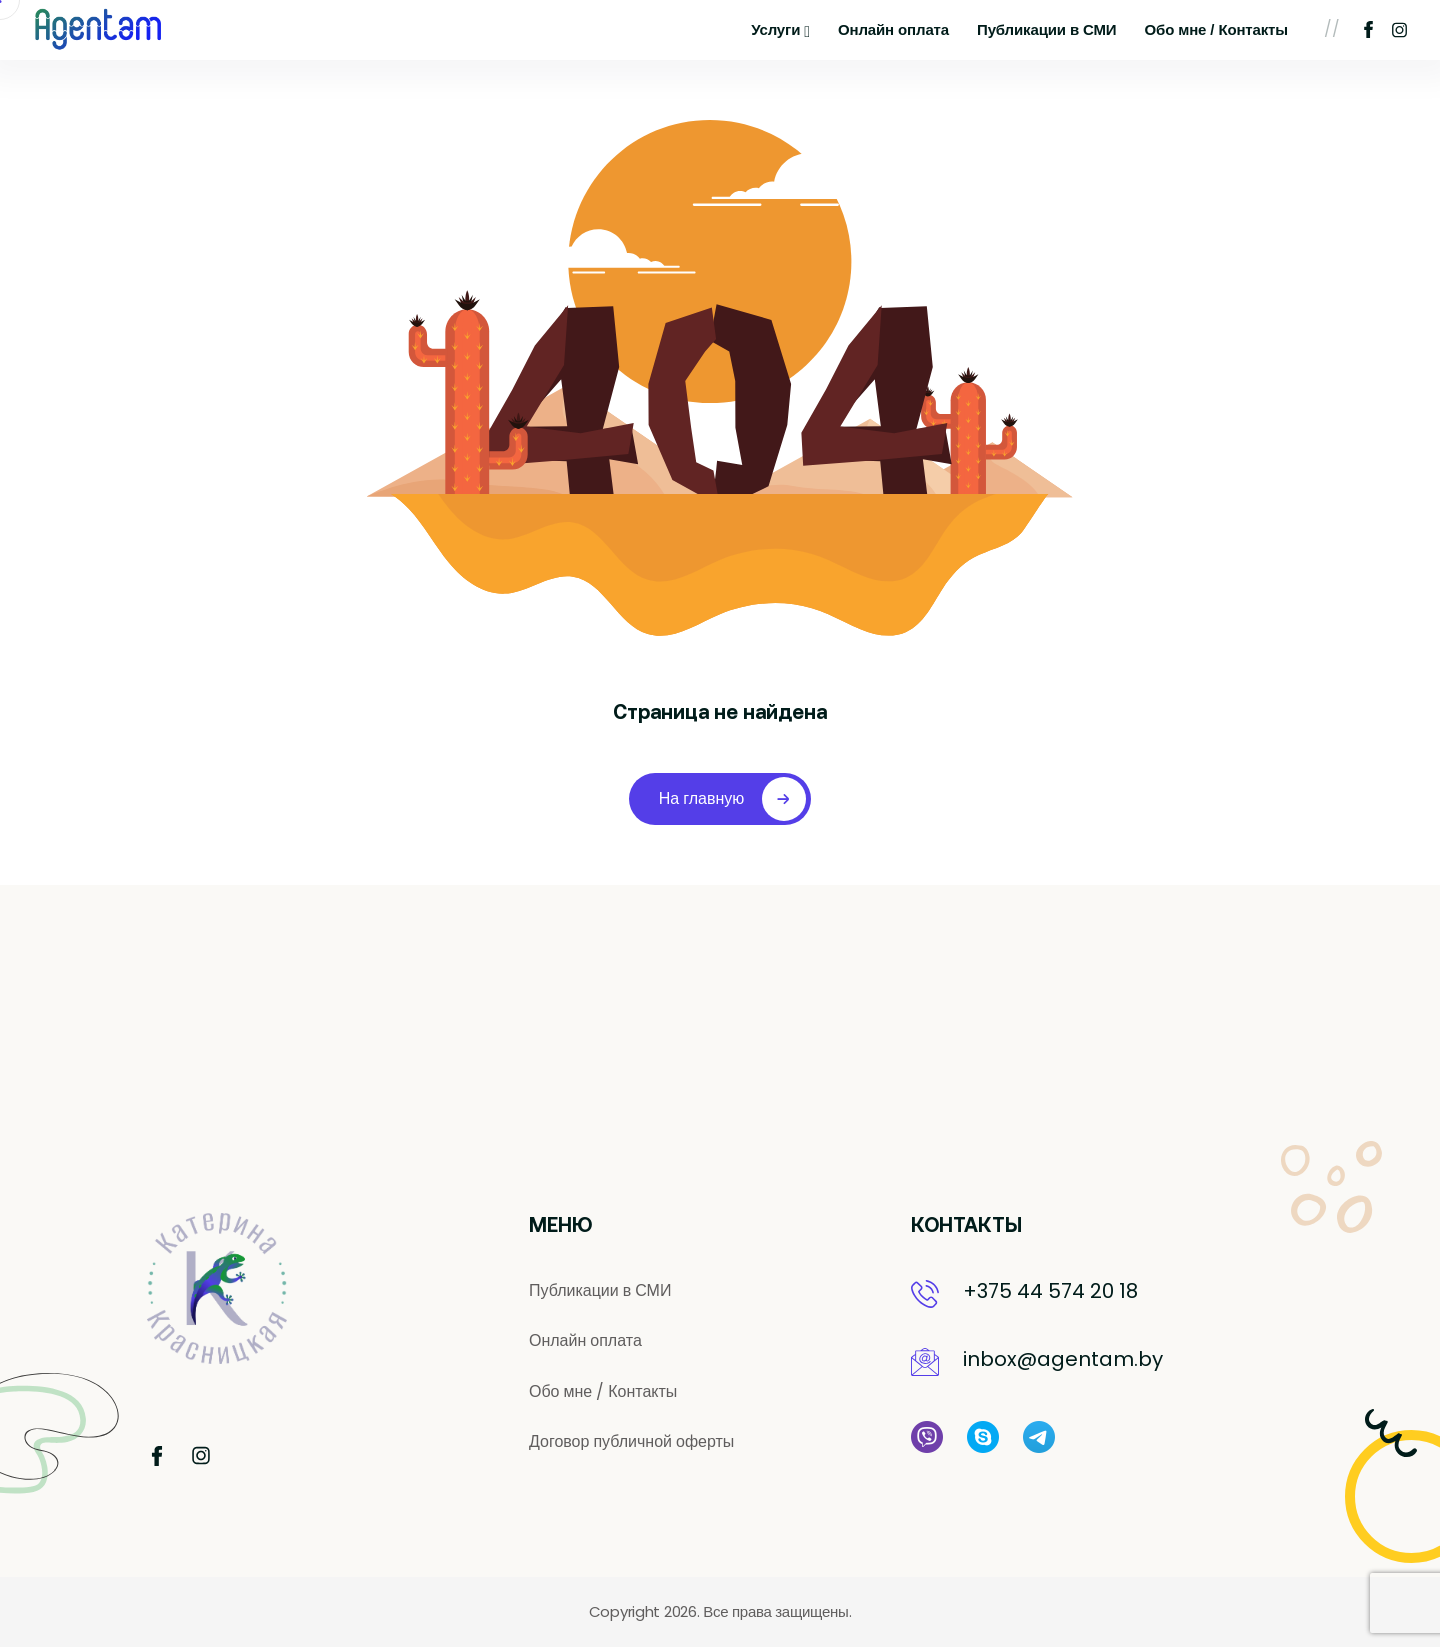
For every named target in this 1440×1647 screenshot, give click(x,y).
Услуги (780, 31)
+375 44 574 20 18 (1050, 1291)
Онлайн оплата (893, 29)
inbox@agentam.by (1063, 1359)
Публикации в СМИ (1047, 29)
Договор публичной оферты (631, 1442)
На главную (733, 799)
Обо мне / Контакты (1216, 29)
